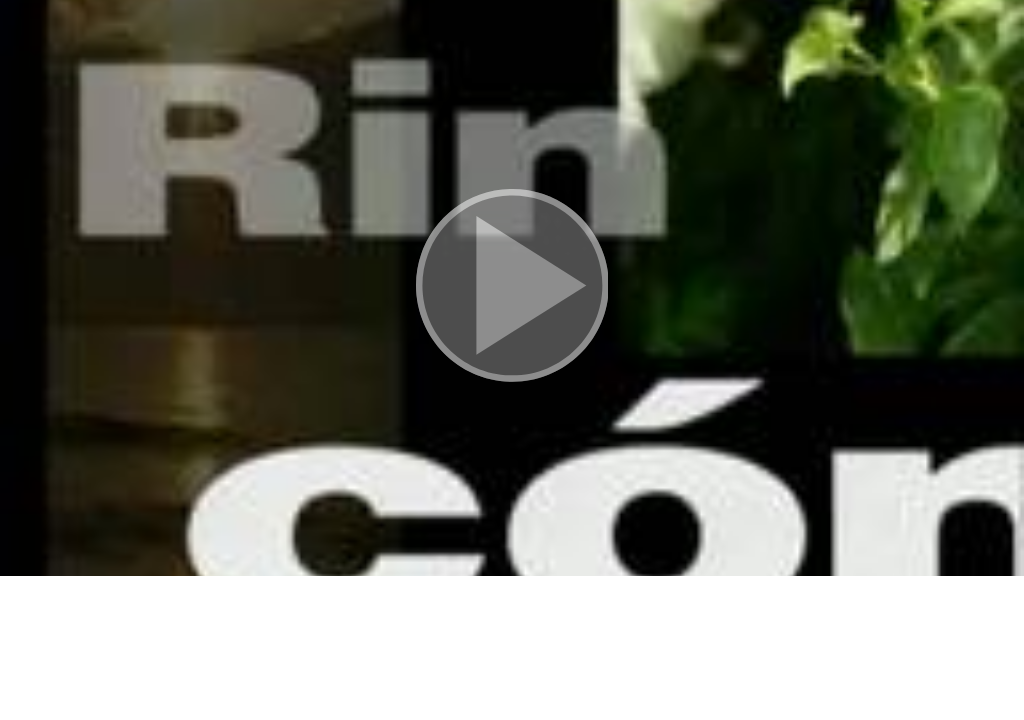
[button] (512, 288)
